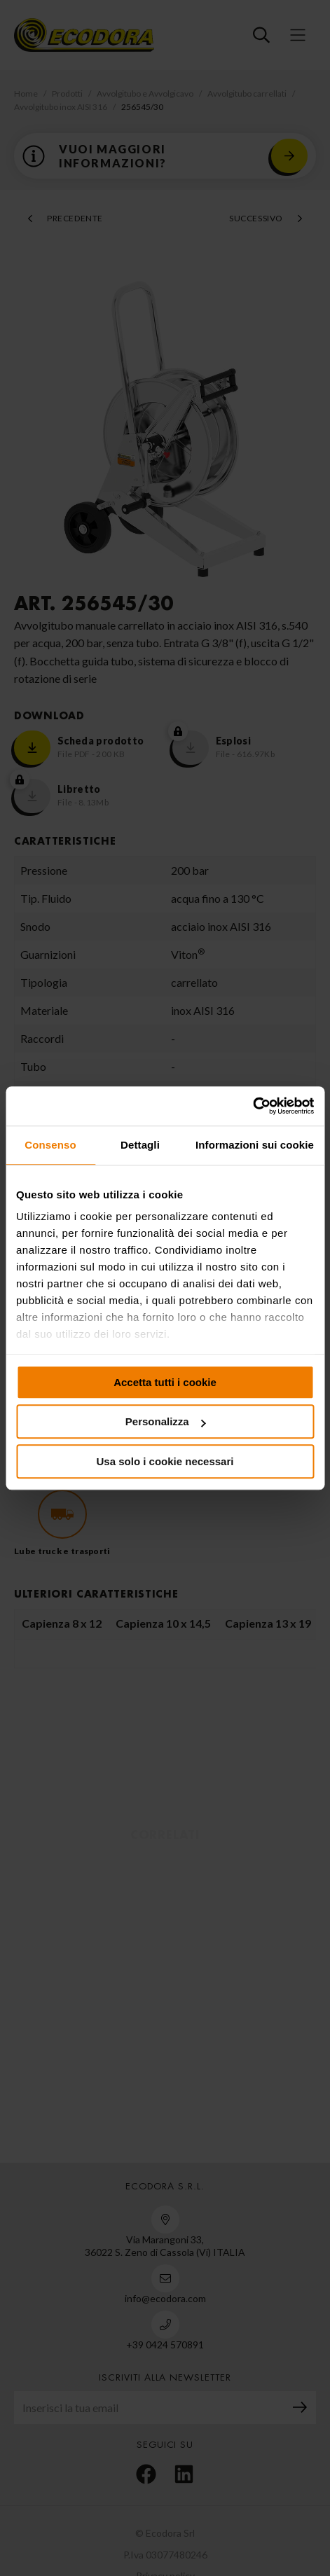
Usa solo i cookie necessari (165, 1461)
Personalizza (165, 1421)
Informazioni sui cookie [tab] (254, 1145)
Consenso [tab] (50, 1145)
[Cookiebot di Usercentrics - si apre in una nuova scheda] (252, 1106)
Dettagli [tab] (140, 1145)
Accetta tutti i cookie (165, 1382)
